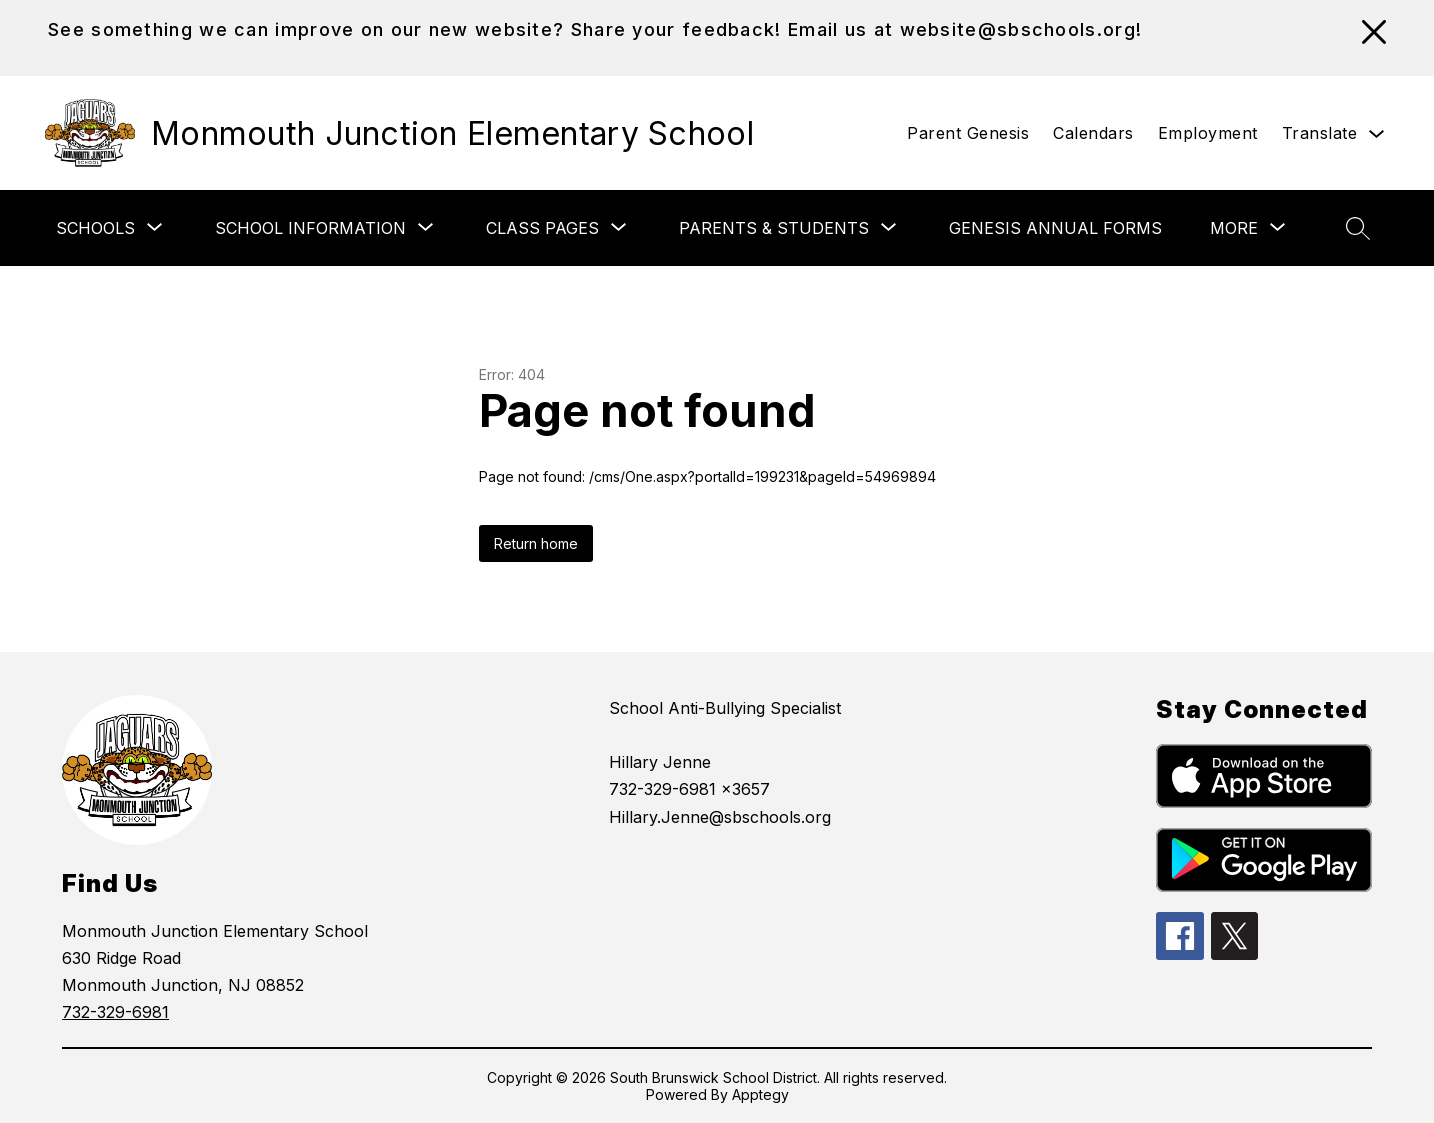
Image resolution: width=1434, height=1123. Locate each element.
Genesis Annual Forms (1055, 228)
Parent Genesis (968, 133)
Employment (1208, 133)
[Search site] (1358, 228)
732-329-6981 (115, 1012)
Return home (536, 543)
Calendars (1093, 133)
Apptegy (760, 1094)
